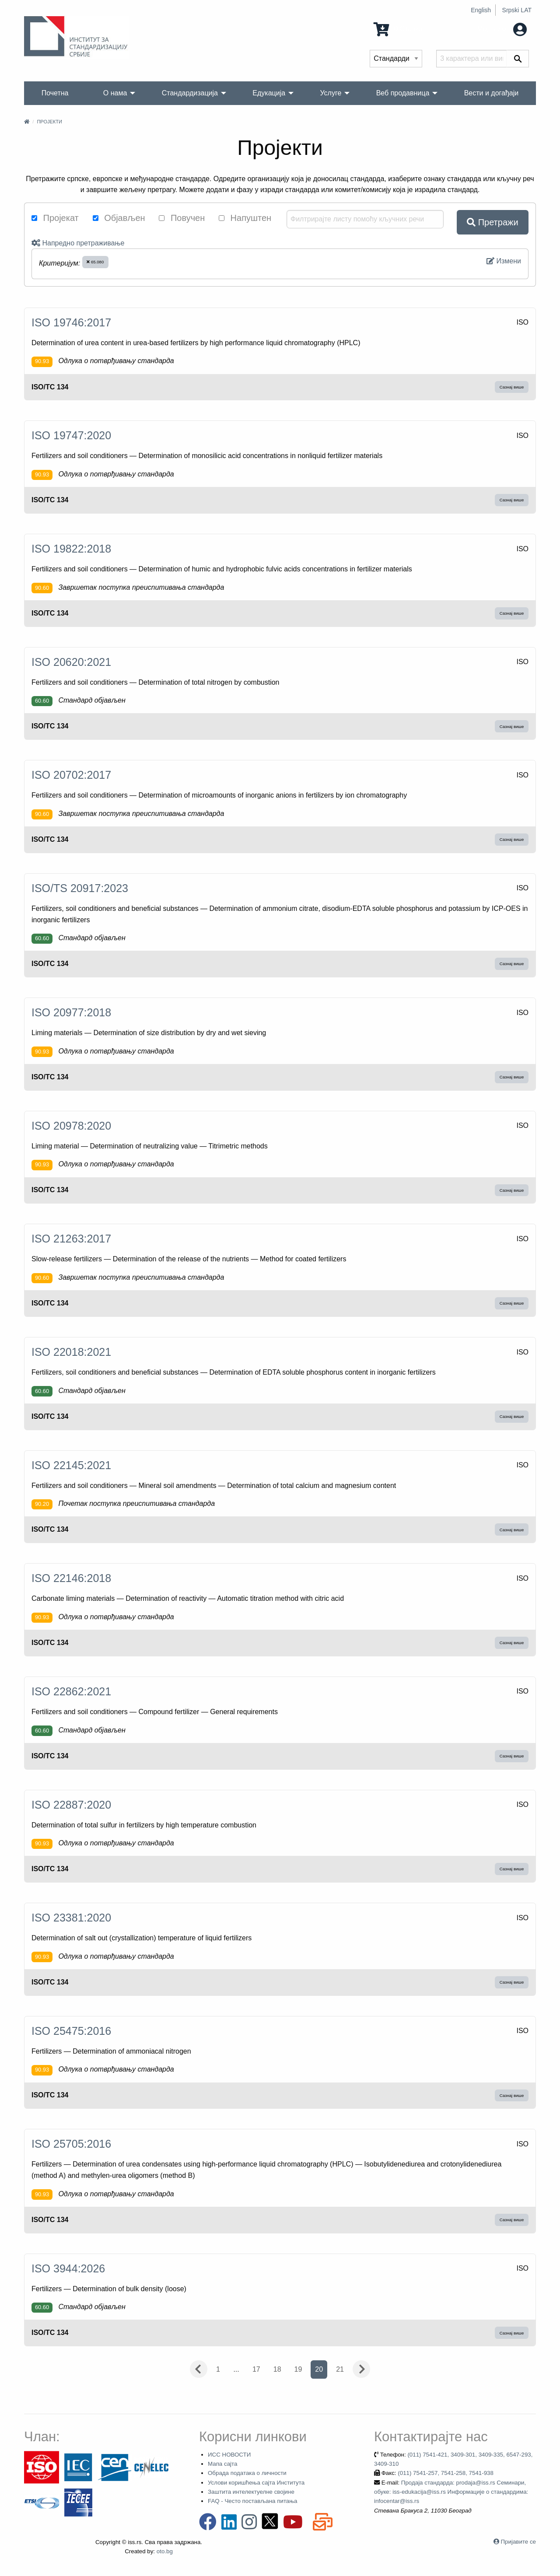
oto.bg (165, 2551)
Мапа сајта (222, 2463)
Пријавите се (518, 2541)
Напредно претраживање (78, 243)
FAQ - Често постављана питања (253, 2501)
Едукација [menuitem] (268, 93)
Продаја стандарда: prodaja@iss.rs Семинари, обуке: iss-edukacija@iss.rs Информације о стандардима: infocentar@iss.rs (451, 2492)
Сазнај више (512, 387)
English (481, 10)
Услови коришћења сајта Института (256, 2482)
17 (256, 2369)
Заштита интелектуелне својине (251, 2491)
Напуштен (245, 218)
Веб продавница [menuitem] (403, 93)
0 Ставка (398, 28)
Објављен (119, 218)
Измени (503, 261)
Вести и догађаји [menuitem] (491, 93)
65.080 (95, 261)
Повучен (182, 218)
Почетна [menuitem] (55, 93)
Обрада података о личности (247, 2473)
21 (340, 2369)
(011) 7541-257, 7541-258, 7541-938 (446, 2473)
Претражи (492, 222)
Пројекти (49, 121)
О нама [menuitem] (115, 93)
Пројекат (55, 218)
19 (298, 2369)
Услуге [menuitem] (330, 93)
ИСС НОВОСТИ (229, 2454)
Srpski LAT (517, 10)
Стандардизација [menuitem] (190, 93)
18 (277, 2369)
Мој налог (502, 28)
